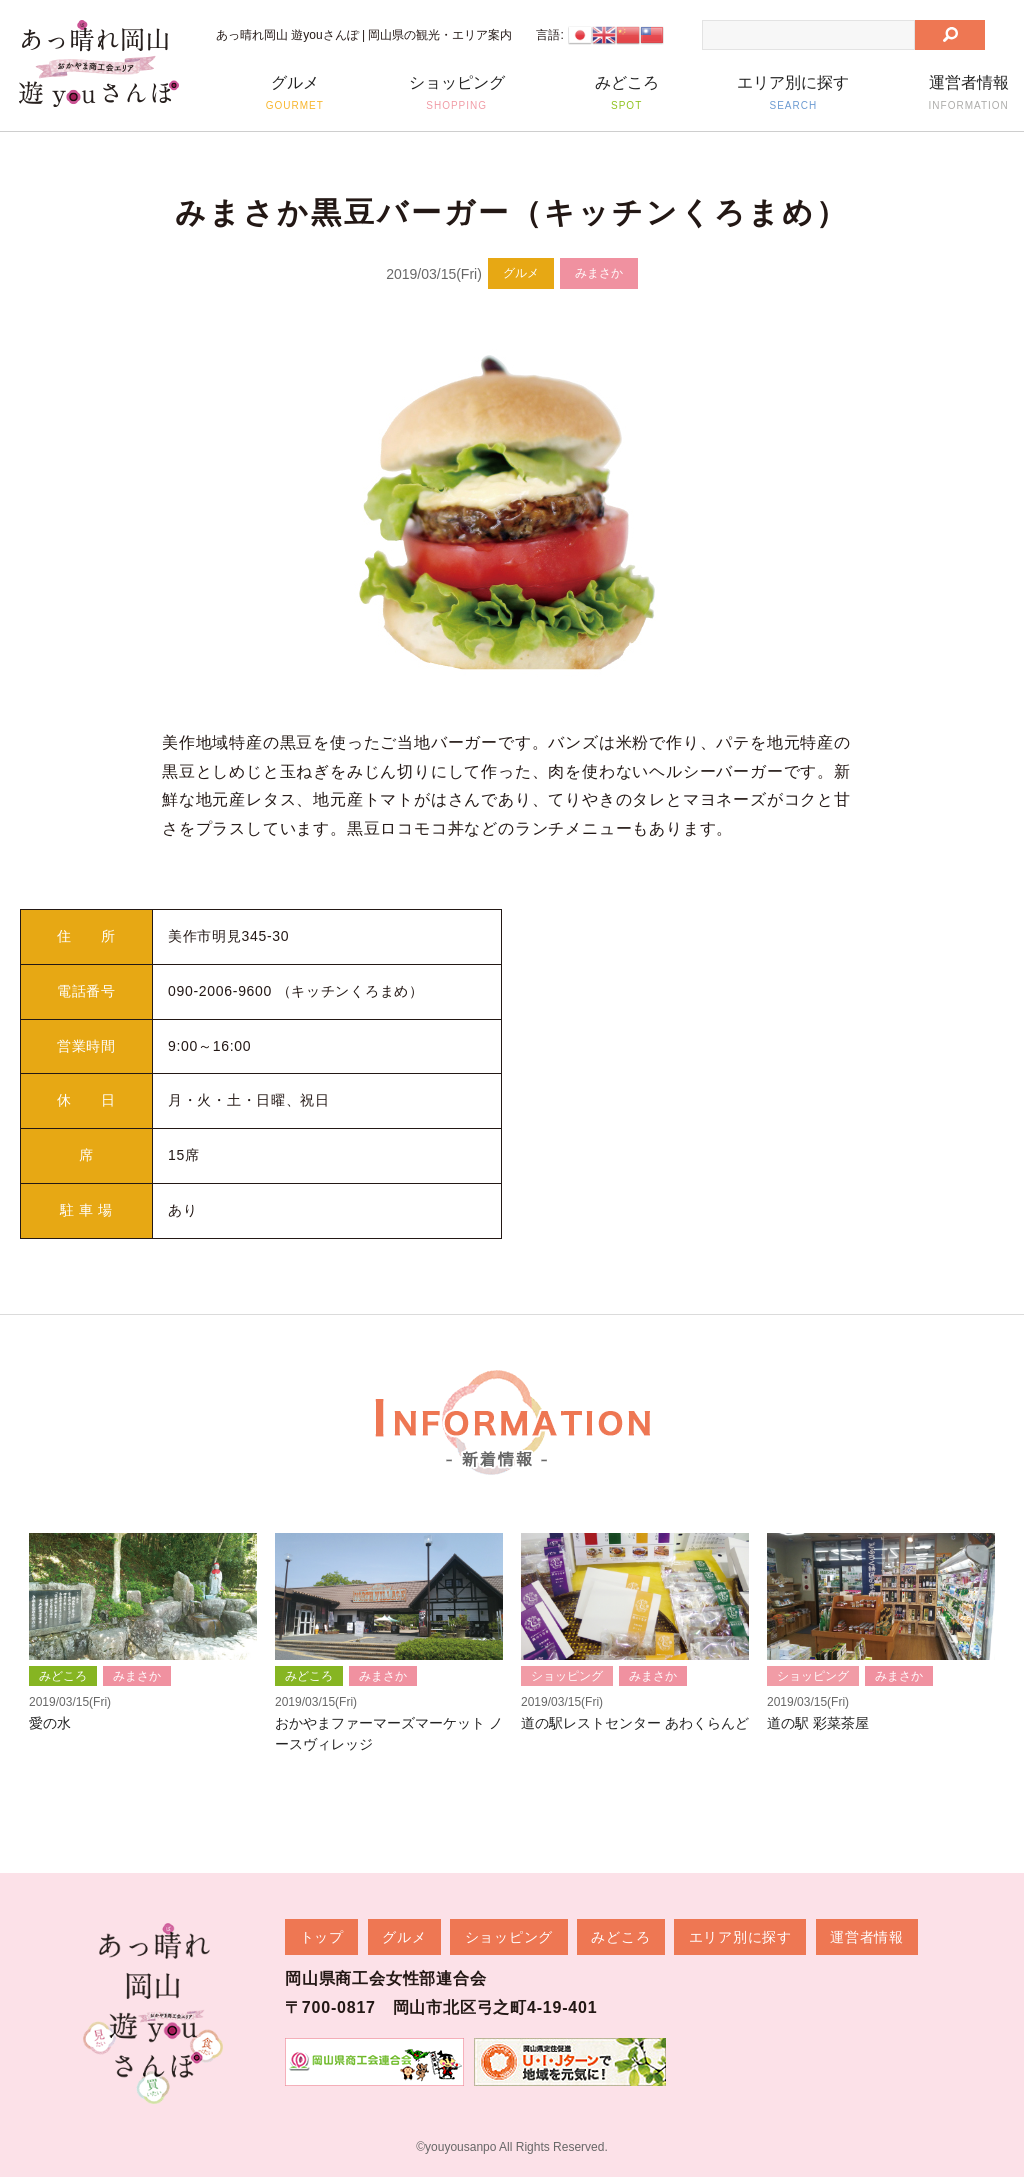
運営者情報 (968, 92)
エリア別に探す (793, 92)
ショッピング (456, 92)
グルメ (294, 92)
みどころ (626, 92)
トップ (322, 1936)
